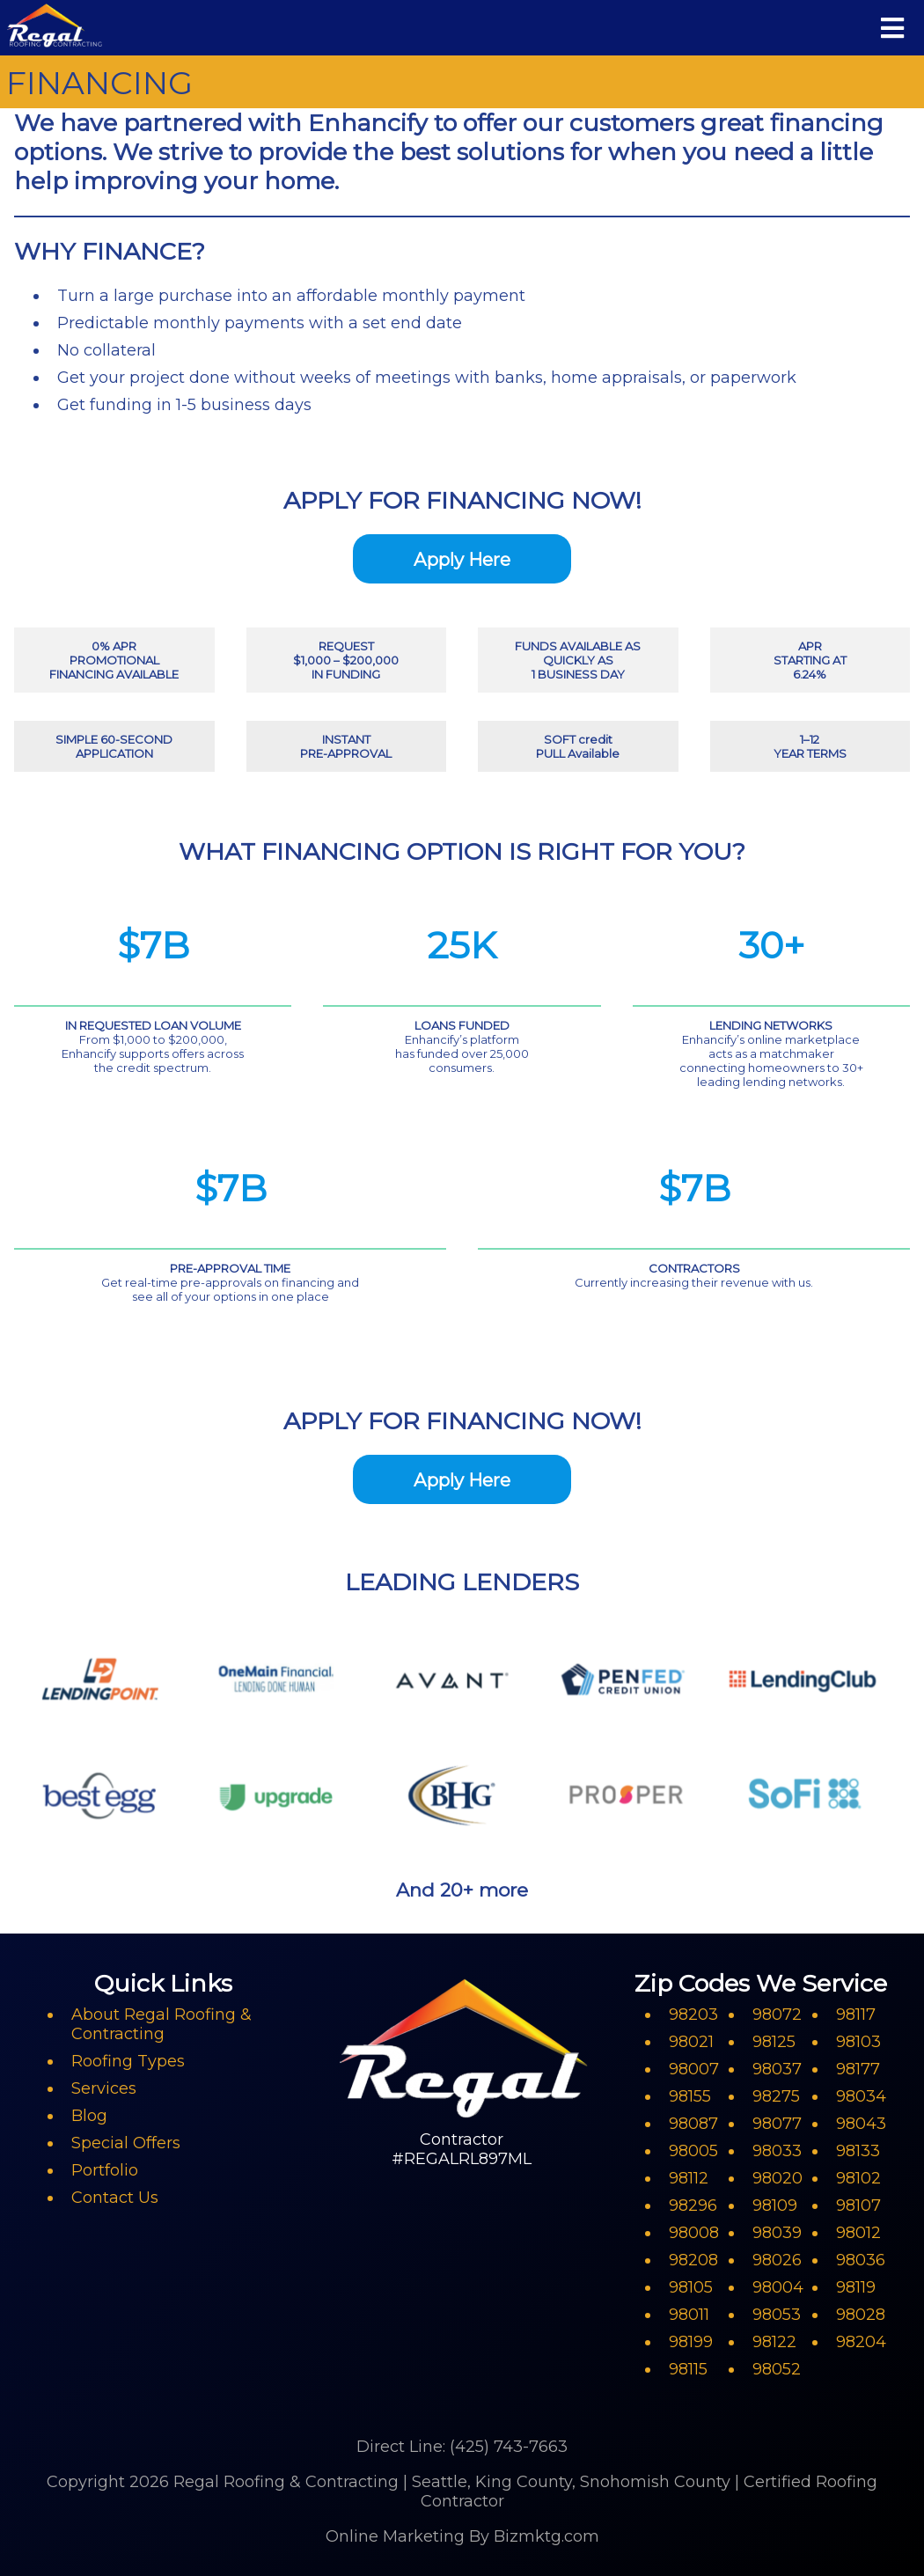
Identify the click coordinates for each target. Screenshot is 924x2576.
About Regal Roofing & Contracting (161, 2024)
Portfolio (104, 2170)
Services (103, 2088)
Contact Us (114, 2197)
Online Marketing (395, 2536)
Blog (89, 2115)
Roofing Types (128, 2061)
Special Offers (125, 2143)
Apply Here (462, 559)
